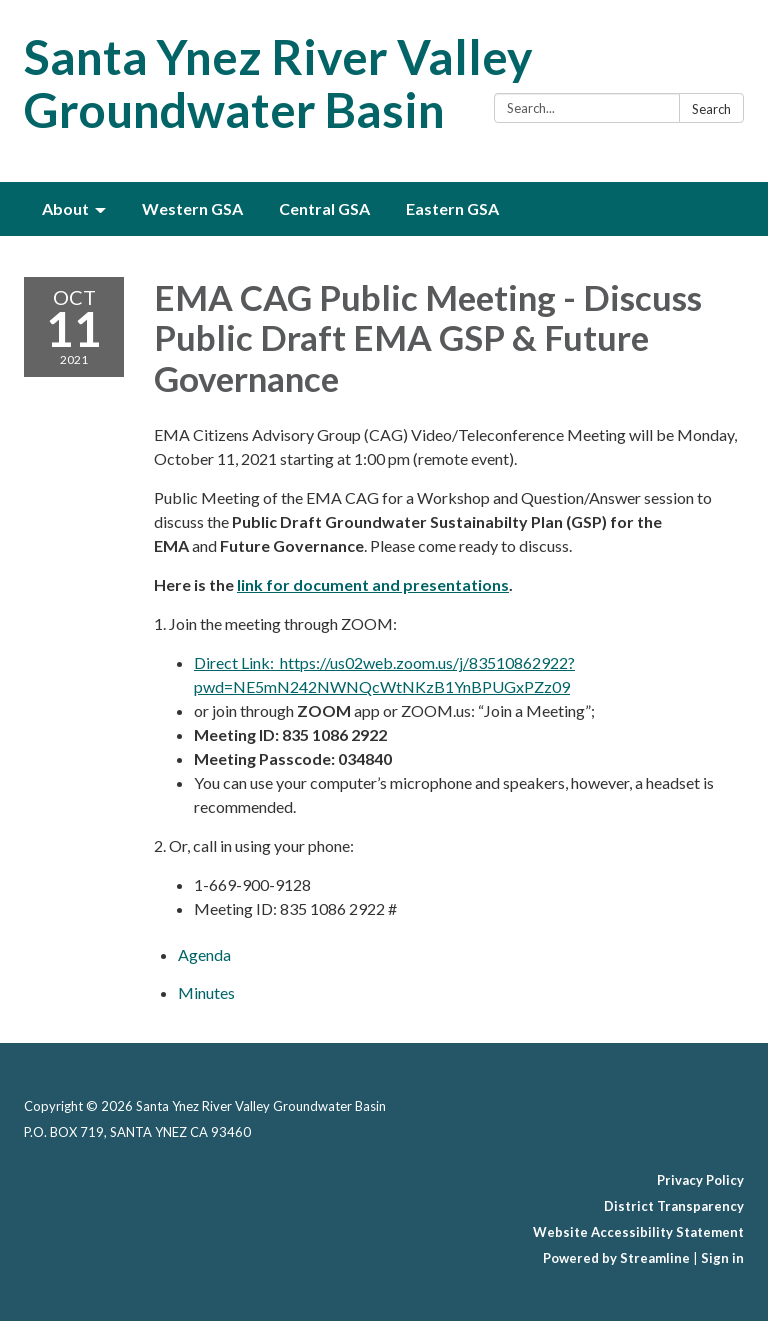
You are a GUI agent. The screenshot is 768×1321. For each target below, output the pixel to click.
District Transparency (674, 1206)
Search (711, 109)
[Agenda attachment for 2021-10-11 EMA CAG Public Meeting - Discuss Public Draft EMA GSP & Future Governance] (204, 954)
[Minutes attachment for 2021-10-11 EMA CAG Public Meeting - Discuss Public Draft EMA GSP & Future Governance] (206, 992)
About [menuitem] (65, 208)
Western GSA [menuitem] (192, 208)
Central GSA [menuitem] (324, 208)
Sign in (722, 1258)
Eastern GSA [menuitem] (452, 208)
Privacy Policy (700, 1180)
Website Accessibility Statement (638, 1232)
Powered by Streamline (616, 1258)
